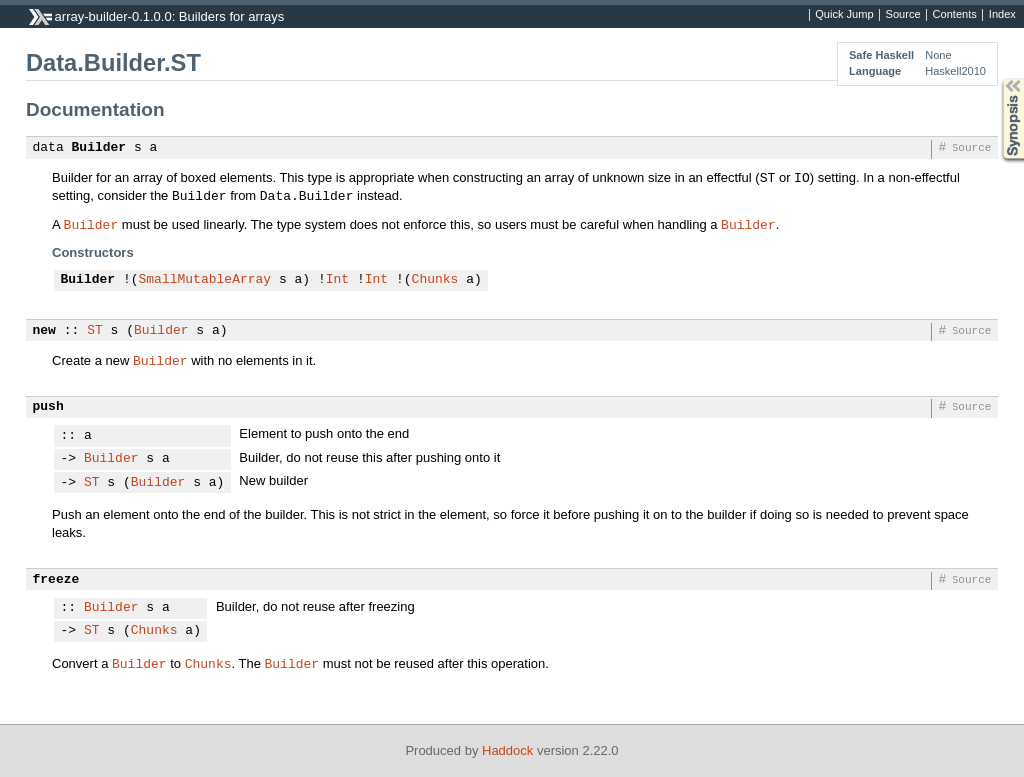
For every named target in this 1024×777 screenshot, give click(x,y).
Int (337, 280)
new (44, 331)
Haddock (507, 750)
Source (903, 15)
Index (1002, 15)
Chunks (435, 280)
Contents (955, 15)
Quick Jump (844, 15)
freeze (56, 580)
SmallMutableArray (205, 280)
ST (95, 331)
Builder (99, 148)
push (48, 407)
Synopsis (997, 78)
